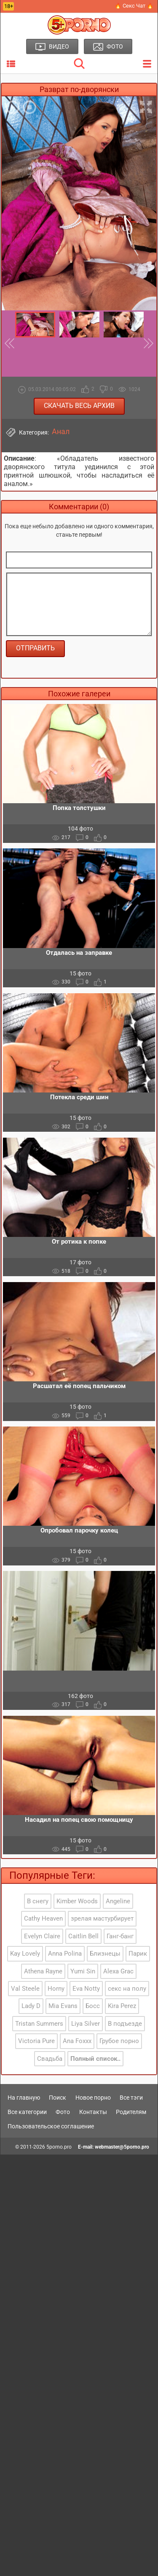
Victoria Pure (36, 2041)
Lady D (30, 2006)
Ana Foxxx (77, 2041)
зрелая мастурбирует (102, 1918)
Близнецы (105, 1953)
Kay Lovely (25, 1953)
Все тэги (131, 2097)
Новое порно (93, 2097)
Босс (93, 2006)
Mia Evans (63, 2006)
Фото (63, 2112)
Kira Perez (122, 2006)
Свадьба (49, 2058)
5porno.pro (59, 2147)
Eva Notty (86, 1988)
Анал (61, 431)
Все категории (27, 2112)
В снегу (37, 1901)
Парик (138, 1953)
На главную (24, 2097)
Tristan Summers (39, 2023)
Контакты (93, 2112)
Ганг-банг (120, 1936)
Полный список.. (95, 2058)
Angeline (118, 1901)
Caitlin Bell (83, 1936)
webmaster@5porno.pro (122, 2147)
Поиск (57, 2097)
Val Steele (25, 1988)
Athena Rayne (43, 1971)
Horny (56, 1988)
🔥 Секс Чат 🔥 (134, 6)
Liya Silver (85, 2023)
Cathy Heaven (43, 1918)
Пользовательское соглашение (51, 2126)
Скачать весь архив (79, 406)
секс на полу (127, 1988)
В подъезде (125, 2023)
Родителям (131, 2112)
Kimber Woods (77, 1901)
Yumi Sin (82, 1971)
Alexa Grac (118, 1971)
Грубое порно (119, 2041)
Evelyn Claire (42, 1936)
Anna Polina (65, 1953)
